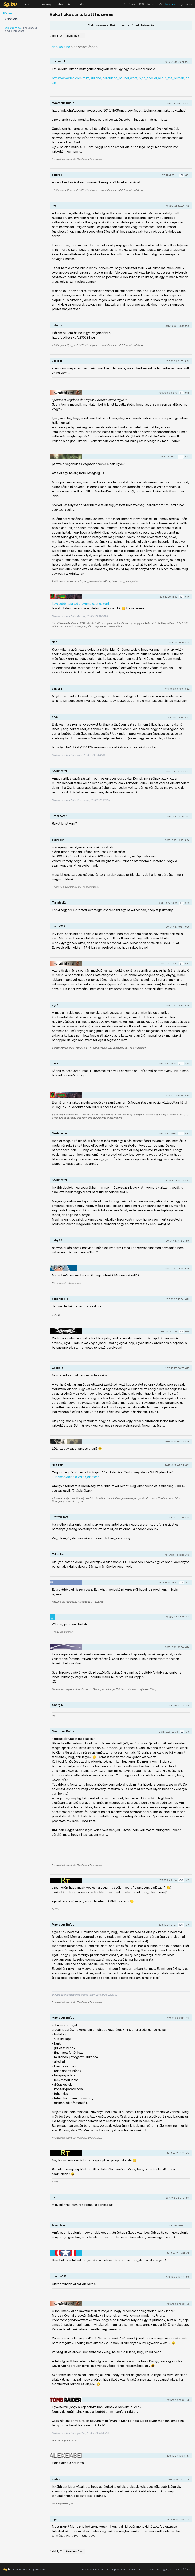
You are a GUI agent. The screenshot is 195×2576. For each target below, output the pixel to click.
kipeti (55, 2519)
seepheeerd (60, 1298)
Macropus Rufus (63, 102)
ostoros (57, 174)
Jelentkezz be (13, 27)
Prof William (60, 1517)
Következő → (74, 35)
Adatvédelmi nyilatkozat (95, 2569)
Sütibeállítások (183, 2569)
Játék (59, 4)
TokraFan (58, 1554)
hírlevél (151, 4)
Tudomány (44, 4)
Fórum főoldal (11, 19)
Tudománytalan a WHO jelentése (75, 1477)
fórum (132, 4)
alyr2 (55, 1005)
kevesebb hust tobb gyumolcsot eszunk (81, 604)
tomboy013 (59, 2276)
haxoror (57, 2197)
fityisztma (58, 2225)
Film (81, 4)
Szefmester (59, 771)
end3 (55, 717)
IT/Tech (27, 4)
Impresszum (118, 2569)
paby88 (57, 1240)
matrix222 (58, 926)
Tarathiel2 (59, 902)
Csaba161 (58, 1367)
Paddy (56, 2479)
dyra (55, 1063)
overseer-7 (59, 839)
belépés (170, 4)
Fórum (132, 2569)
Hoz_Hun (58, 1464)
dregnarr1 (58, 61)
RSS (141, 4)
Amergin (57, 1705)
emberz (57, 688)
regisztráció (185, 4)
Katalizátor (59, 815)
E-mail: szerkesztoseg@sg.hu (155, 2569)
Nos (54, 642)
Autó (71, 4)
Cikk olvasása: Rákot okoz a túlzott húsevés (120, 25)
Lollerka (57, 360)
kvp (54, 205)
